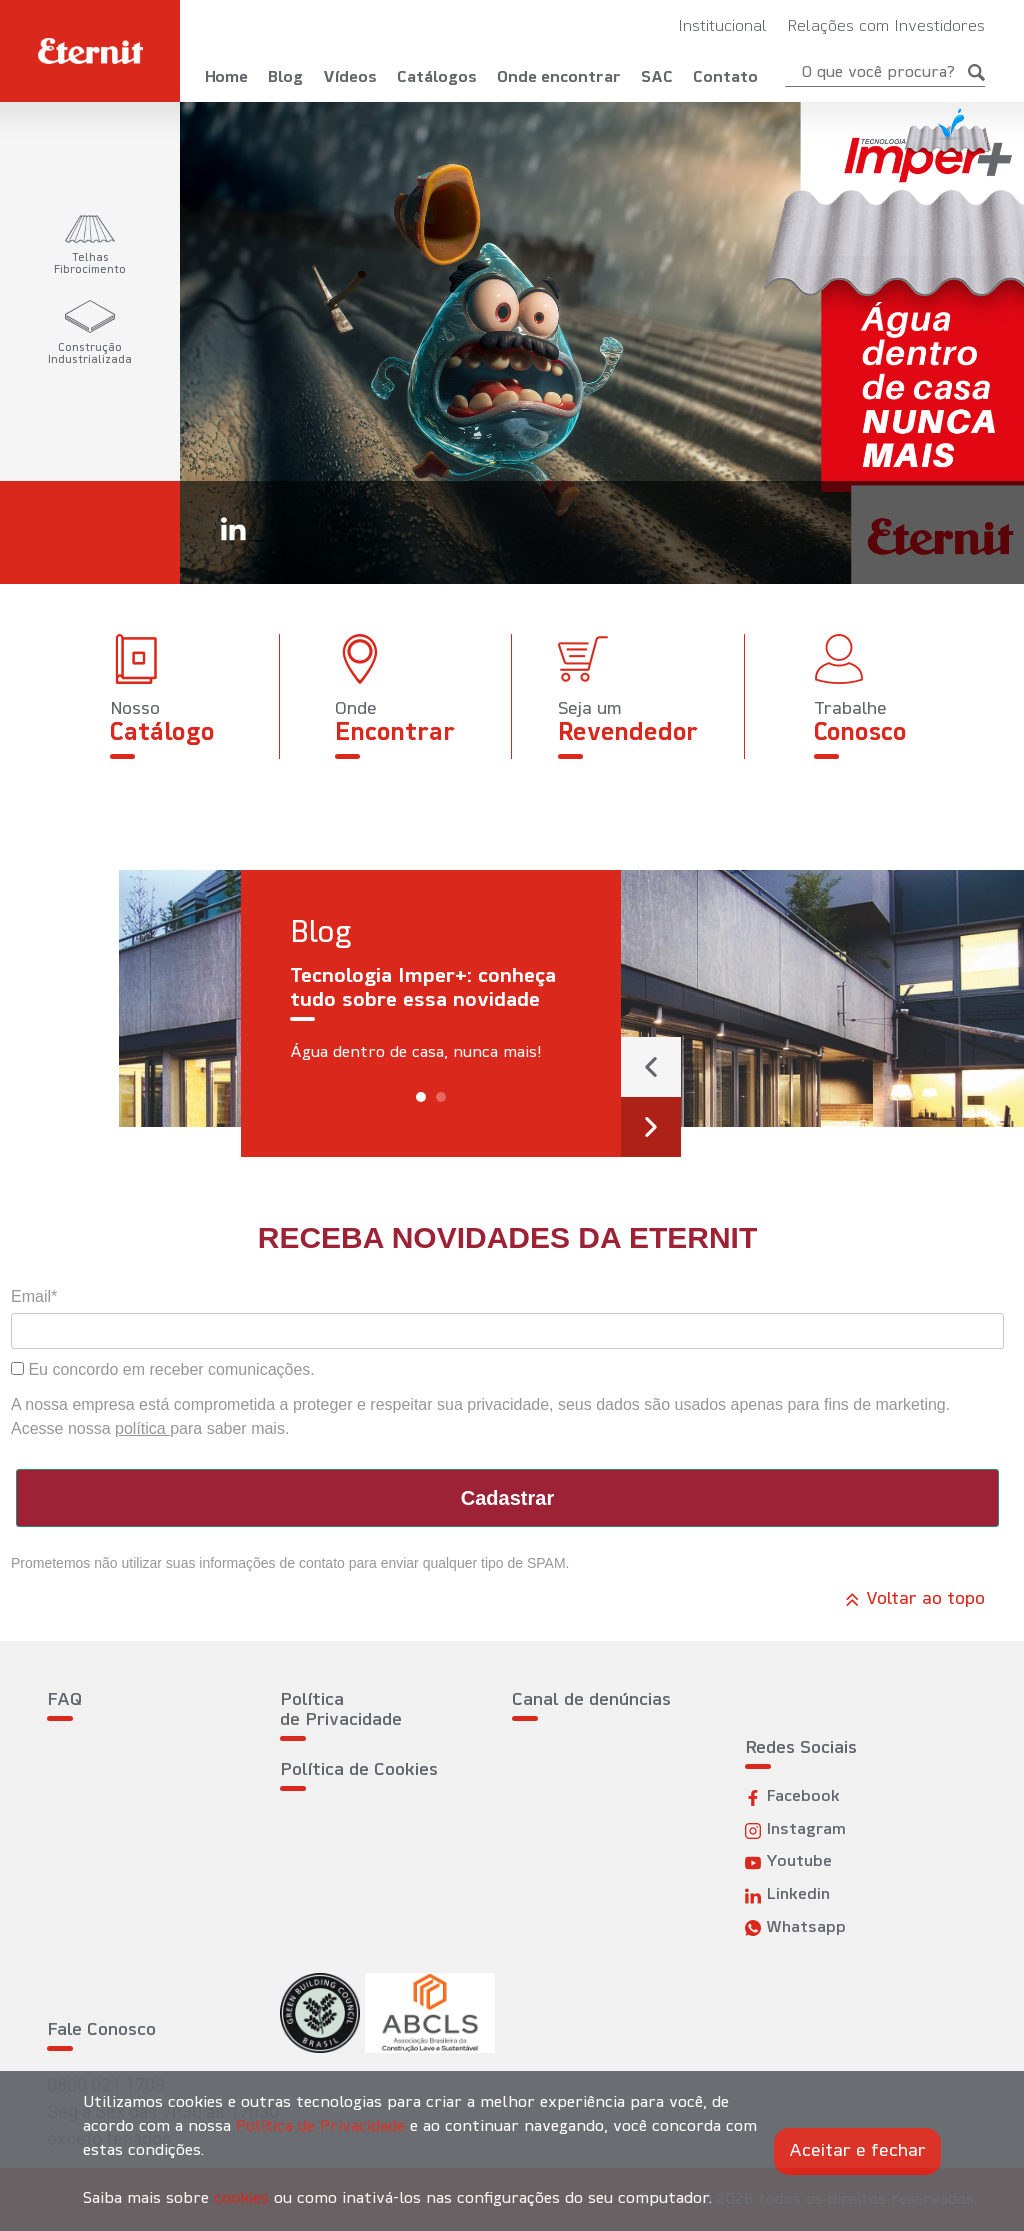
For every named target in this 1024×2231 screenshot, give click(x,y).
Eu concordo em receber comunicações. (163, 1369)
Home (226, 78)
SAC (657, 78)
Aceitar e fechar (857, 2151)
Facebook (792, 1797)
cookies (241, 2199)
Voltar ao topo (915, 1600)
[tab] (90, 246)
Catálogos (437, 78)
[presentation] (651, 1067)
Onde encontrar (559, 78)
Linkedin (787, 1895)
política (142, 1428)
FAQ (64, 1700)
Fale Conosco (101, 2030)
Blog (285, 78)
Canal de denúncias (591, 1700)
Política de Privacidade (341, 1710)
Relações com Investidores (886, 27)
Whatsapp (795, 1928)
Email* (34, 1296)
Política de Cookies (359, 1770)
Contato (725, 78)
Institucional (722, 27)
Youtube (788, 1862)
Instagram (795, 1830)
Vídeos (350, 78)
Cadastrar (507, 1498)
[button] (421, 1097)
